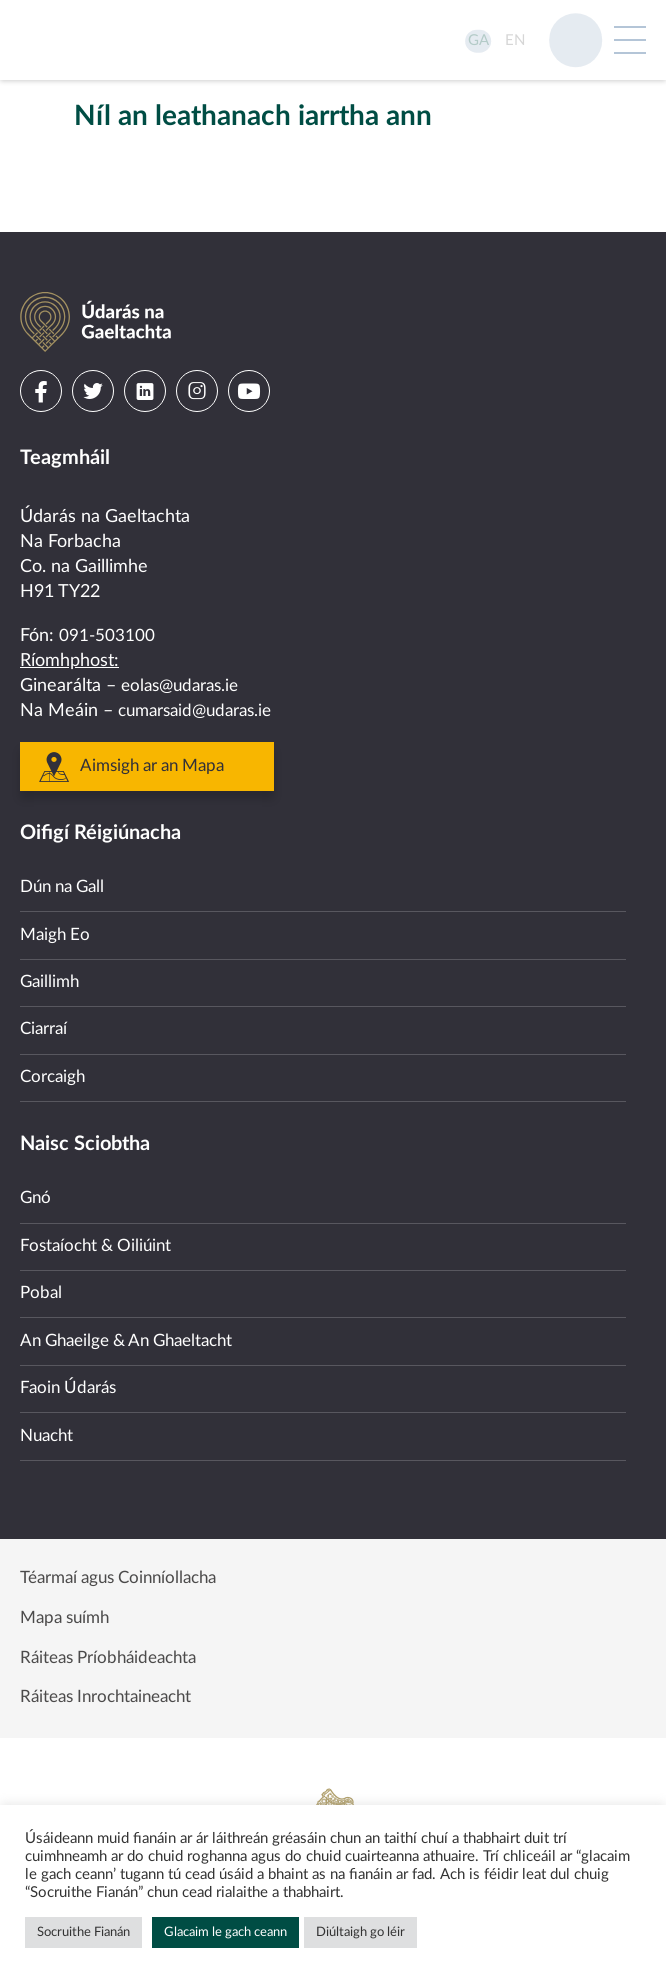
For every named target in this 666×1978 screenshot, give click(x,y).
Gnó (36, 1163)
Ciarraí (46, 986)
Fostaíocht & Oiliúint (100, 1215)
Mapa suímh (68, 1609)
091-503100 (107, 577)
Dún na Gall (66, 832)
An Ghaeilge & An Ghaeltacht (135, 1317)
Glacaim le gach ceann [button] (225, 1932)
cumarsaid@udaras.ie (201, 653)
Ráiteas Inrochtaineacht (113, 1696)
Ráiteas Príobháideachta (115, 1652)
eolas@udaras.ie (184, 628)
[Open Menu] (630, 40)
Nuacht (49, 1420)
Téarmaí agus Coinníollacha (127, 1566)
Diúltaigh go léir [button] (360, 1932)
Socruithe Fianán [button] (83, 1932)
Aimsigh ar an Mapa (158, 709)
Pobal (42, 1266)
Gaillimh (51, 935)
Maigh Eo (57, 884)
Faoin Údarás (71, 1369)
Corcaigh (55, 1038)
